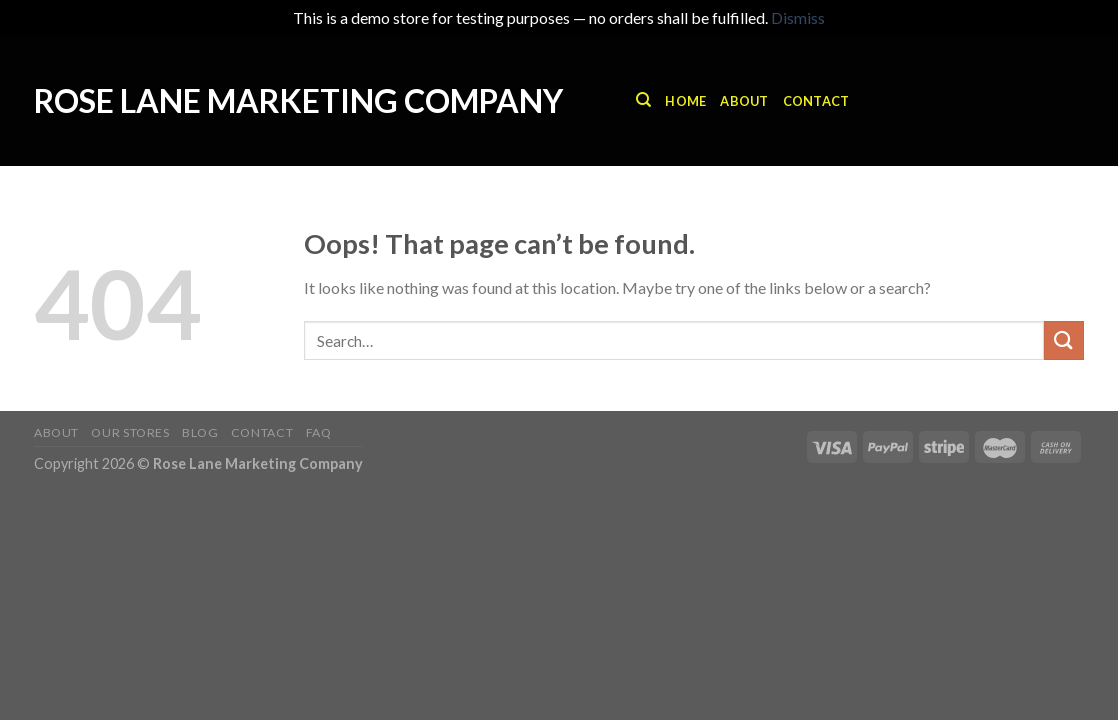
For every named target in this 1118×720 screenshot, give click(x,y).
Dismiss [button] (798, 17)
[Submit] (1064, 340)
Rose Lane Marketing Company (298, 101)
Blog (200, 432)
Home (685, 101)
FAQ (319, 432)
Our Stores (130, 432)
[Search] (643, 100)
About (744, 101)
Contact (816, 101)
